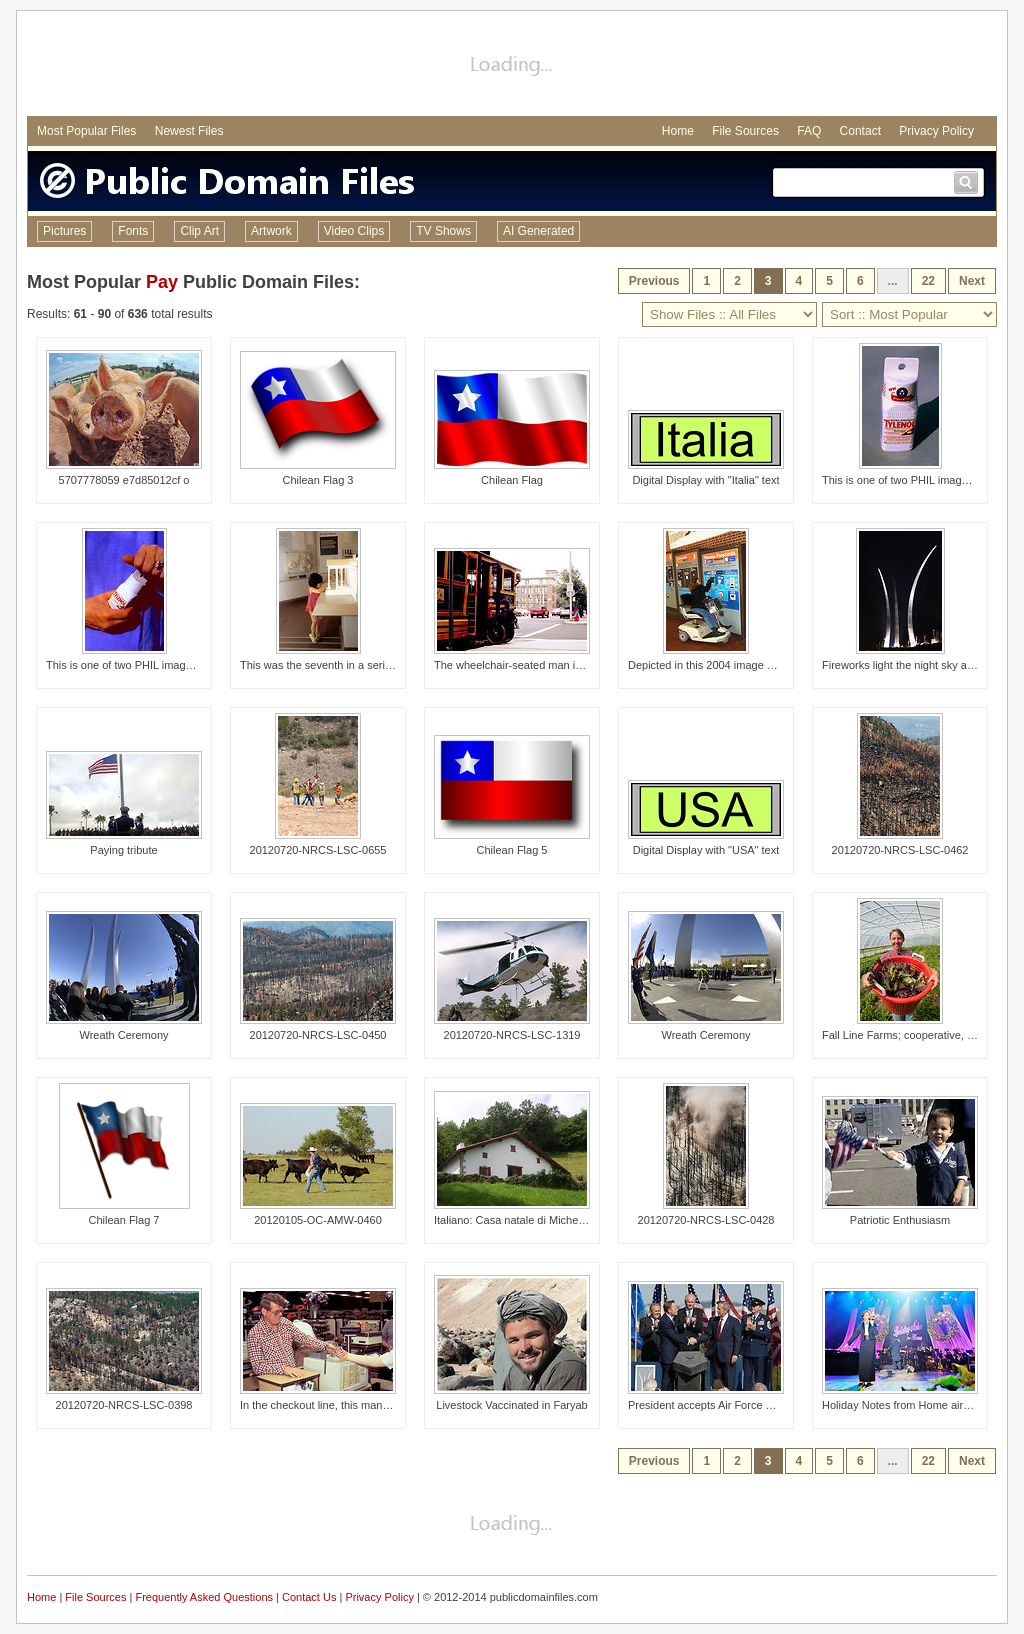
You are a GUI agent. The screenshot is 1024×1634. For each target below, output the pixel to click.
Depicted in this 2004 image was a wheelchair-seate (755, 665)
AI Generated (538, 231)
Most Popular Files (86, 131)
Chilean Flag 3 (318, 480)
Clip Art (199, 231)
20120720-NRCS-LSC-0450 (318, 1035)
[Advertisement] (512, 66)
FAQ (809, 131)
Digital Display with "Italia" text (705, 480)
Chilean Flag (512, 480)
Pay (162, 282)
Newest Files (189, 131)
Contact (860, 131)
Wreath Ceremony (123, 1035)
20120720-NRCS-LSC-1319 (512, 1035)
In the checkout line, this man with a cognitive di (356, 1405)
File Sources (745, 131)
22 (928, 281)
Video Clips (354, 231)
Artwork (271, 231)
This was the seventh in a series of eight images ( (360, 665)
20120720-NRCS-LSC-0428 (706, 1220)
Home (678, 131)
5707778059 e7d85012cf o (124, 480)
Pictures (64, 231)
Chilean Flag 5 (512, 850)
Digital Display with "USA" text (706, 850)
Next (972, 281)
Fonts (133, 231)
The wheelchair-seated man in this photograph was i (561, 665)
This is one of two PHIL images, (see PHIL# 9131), (169, 665)
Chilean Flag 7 (124, 1220)
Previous (654, 281)
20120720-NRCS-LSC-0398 (124, 1405)
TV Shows (443, 231)
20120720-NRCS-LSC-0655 (318, 850)
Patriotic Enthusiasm (900, 1220)
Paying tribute (123, 850)
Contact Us (309, 1597)
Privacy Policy (936, 131)
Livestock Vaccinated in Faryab (511, 1405)
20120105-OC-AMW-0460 (318, 1220)
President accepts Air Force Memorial (719, 1405)
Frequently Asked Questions (204, 1597)
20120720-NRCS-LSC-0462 (900, 850)
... (893, 281)
